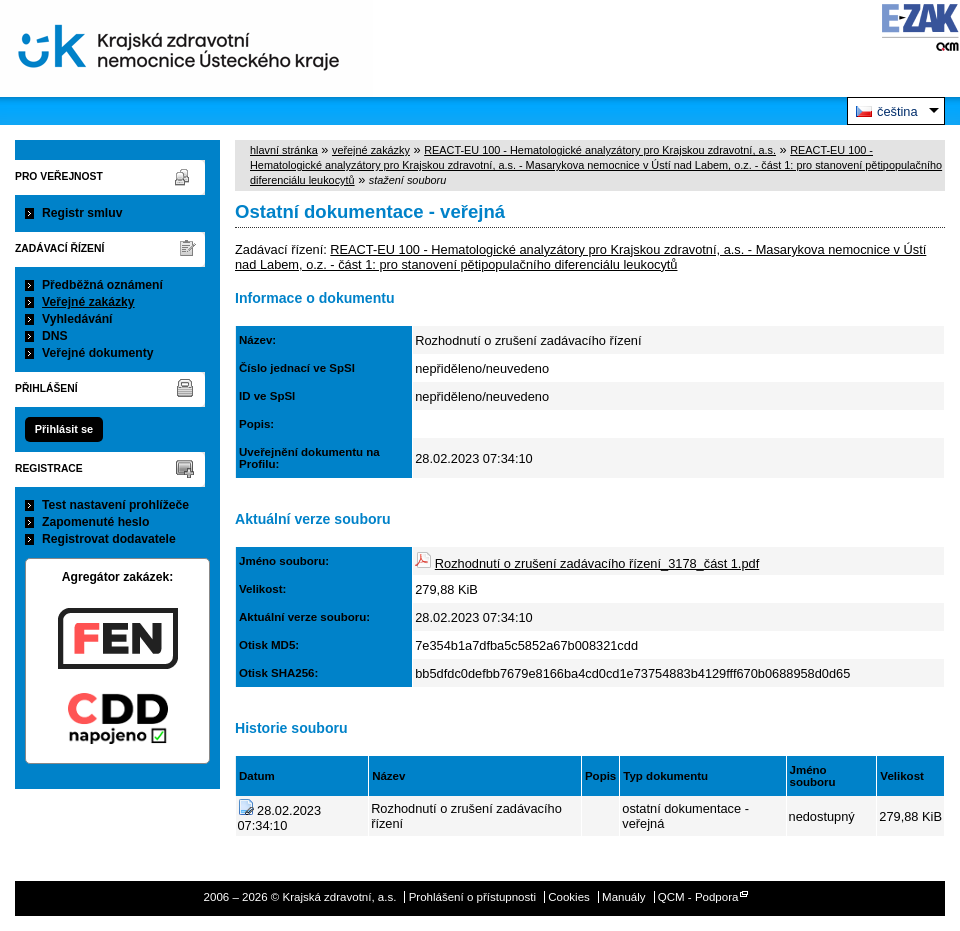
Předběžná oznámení (102, 285)
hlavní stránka (284, 150)
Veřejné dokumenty (97, 353)
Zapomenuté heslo (95, 522)
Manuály (624, 897)
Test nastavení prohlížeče (115, 505)
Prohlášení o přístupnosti (472, 897)
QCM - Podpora (698, 897)
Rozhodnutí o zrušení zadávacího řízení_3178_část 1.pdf (597, 563)
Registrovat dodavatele (109, 539)
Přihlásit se (64, 429)
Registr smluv (82, 213)
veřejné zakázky (371, 150)
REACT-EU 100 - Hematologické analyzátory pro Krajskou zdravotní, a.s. (600, 150)
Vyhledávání (77, 319)
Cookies (569, 897)
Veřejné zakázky (88, 302)
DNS (55, 336)
